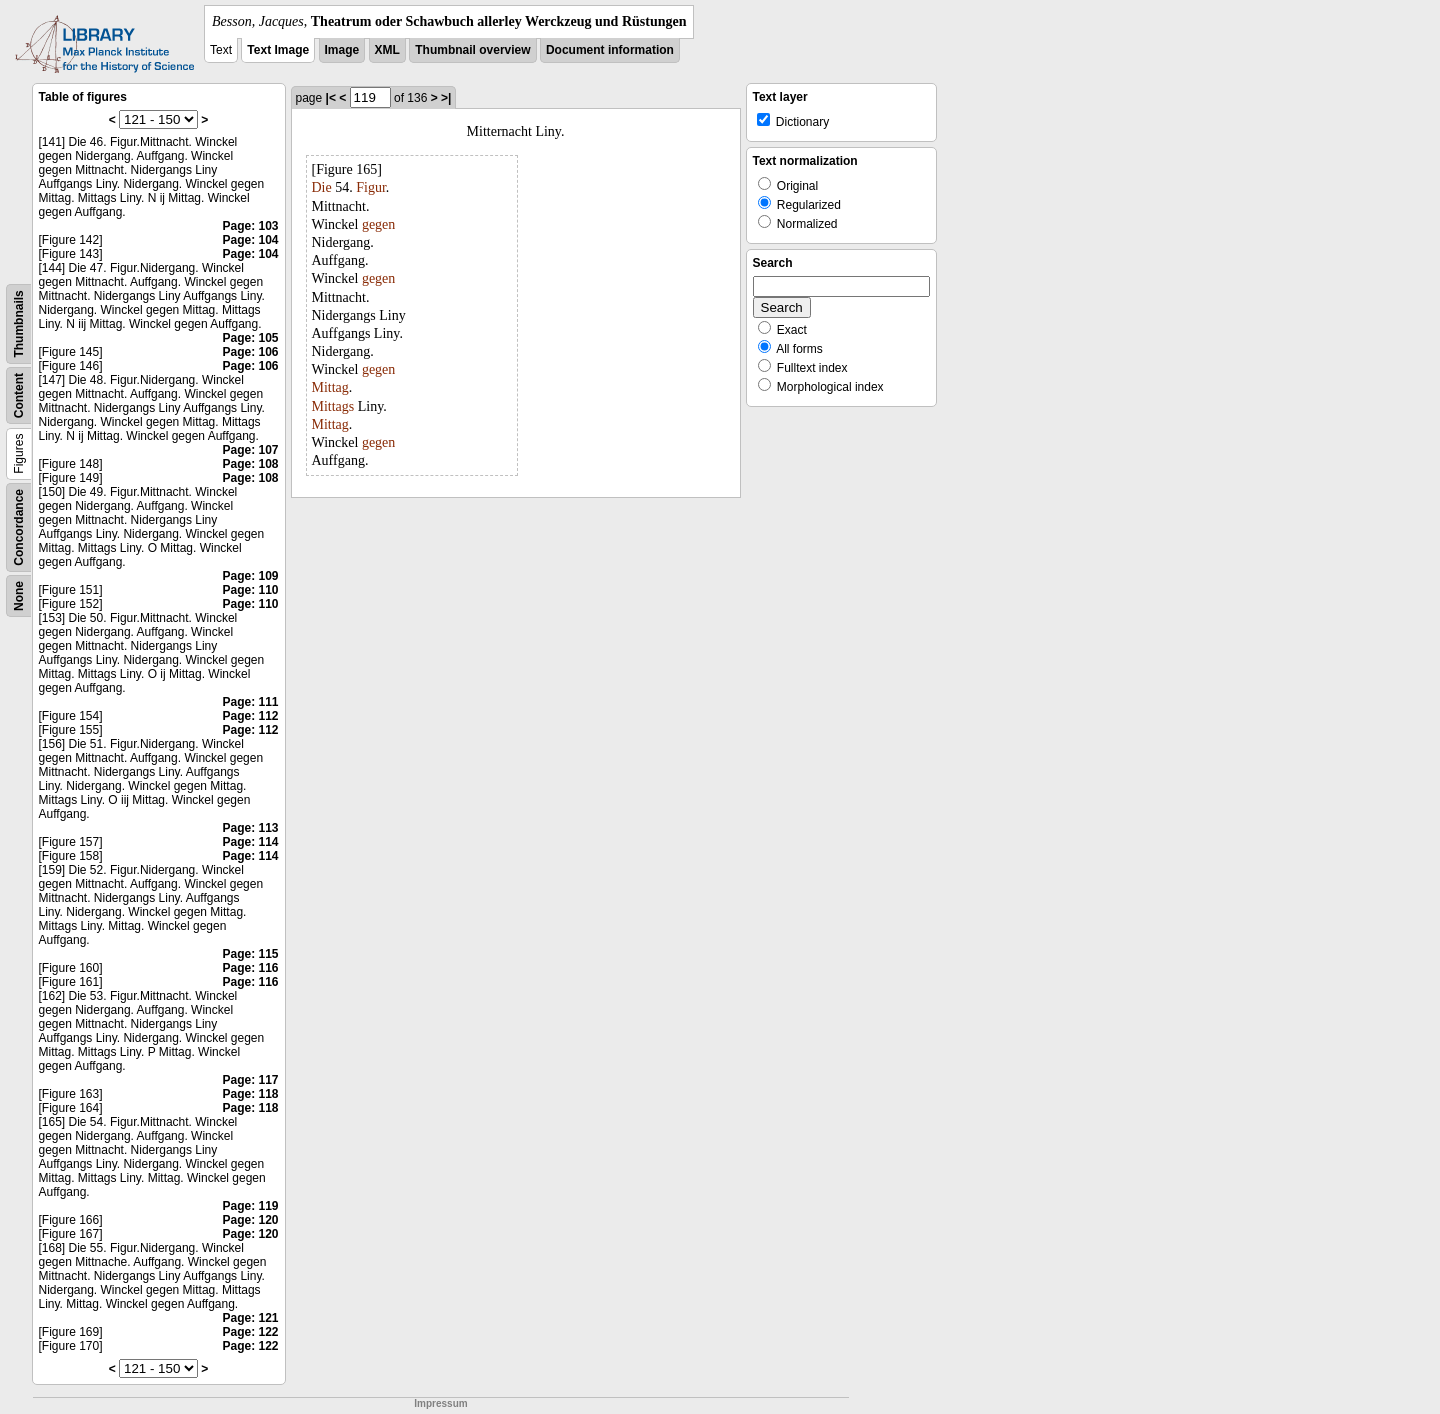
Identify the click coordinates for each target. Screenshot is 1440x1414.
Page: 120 (250, 1220)
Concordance (19, 527)
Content (19, 395)
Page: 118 (250, 1094)
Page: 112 (250, 716)
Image (342, 50)
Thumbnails (19, 323)
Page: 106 (250, 352)
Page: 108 (250, 464)
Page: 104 (250, 240)
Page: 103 (250, 226)
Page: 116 (250, 968)
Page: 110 (250, 590)
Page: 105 (250, 338)
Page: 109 (250, 576)
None (19, 596)
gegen (378, 224)
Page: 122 (250, 1332)
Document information (610, 50)
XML (387, 50)
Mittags (333, 406)
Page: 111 (250, 702)
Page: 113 (250, 828)
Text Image (278, 50)
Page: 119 (250, 1206)
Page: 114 (250, 842)
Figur (371, 187)
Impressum (440, 1403)
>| (446, 98)
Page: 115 (250, 954)
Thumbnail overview (472, 50)
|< (331, 98)
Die (322, 187)
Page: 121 (250, 1318)
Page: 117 (250, 1080)
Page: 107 (250, 450)
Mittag (330, 387)
